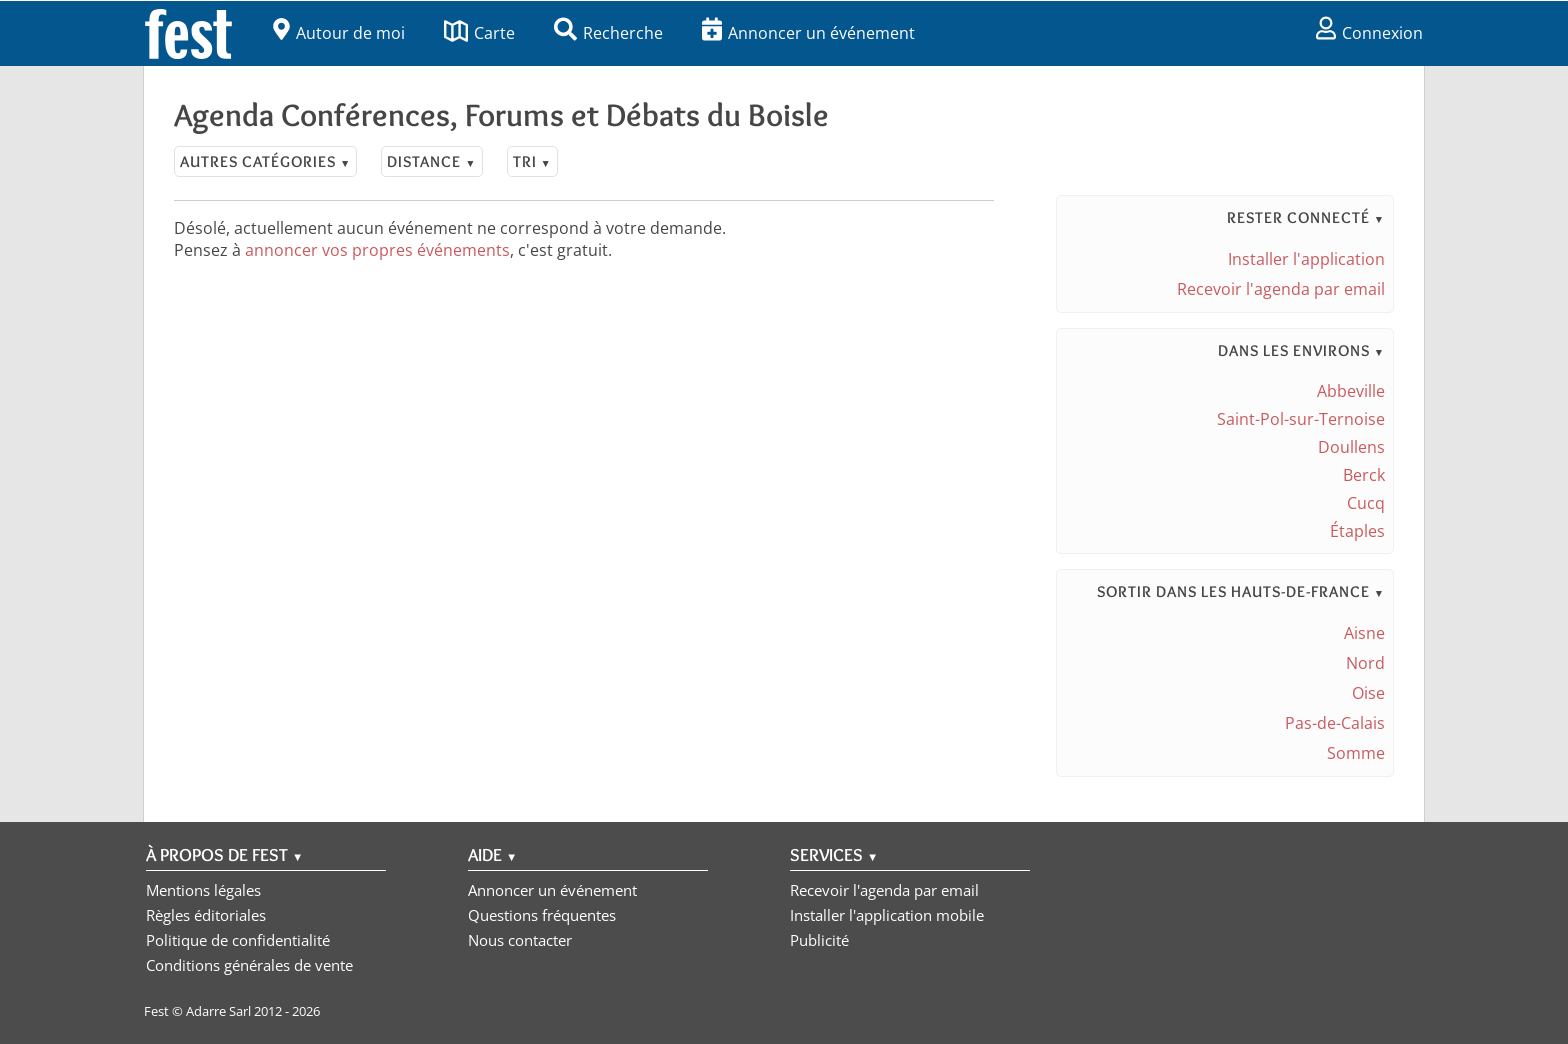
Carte (479, 33)
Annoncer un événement (808, 33)
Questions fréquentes (542, 915)
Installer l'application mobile (887, 915)
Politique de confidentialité (238, 940)
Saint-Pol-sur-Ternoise (1301, 419)
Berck (1364, 475)
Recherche (608, 33)
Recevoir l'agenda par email (1281, 289)
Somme (1356, 753)
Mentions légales (203, 890)
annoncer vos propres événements (377, 250)
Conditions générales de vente (249, 965)
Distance (431, 161)
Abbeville (1351, 391)
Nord (1365, 663)
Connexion (1369, 33)
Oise (1368, 693)
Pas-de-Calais (1335, 723)
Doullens (1351, 447)
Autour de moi (339, 33)
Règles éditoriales (206, 915)
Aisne (1364, 633)
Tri (532, 161)
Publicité (819, 940)
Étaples (1357, 531)
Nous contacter (520, 940)
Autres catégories (265, 161)
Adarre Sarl (218, 1011)
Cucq (1366, 503)
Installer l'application (1306, 259)
